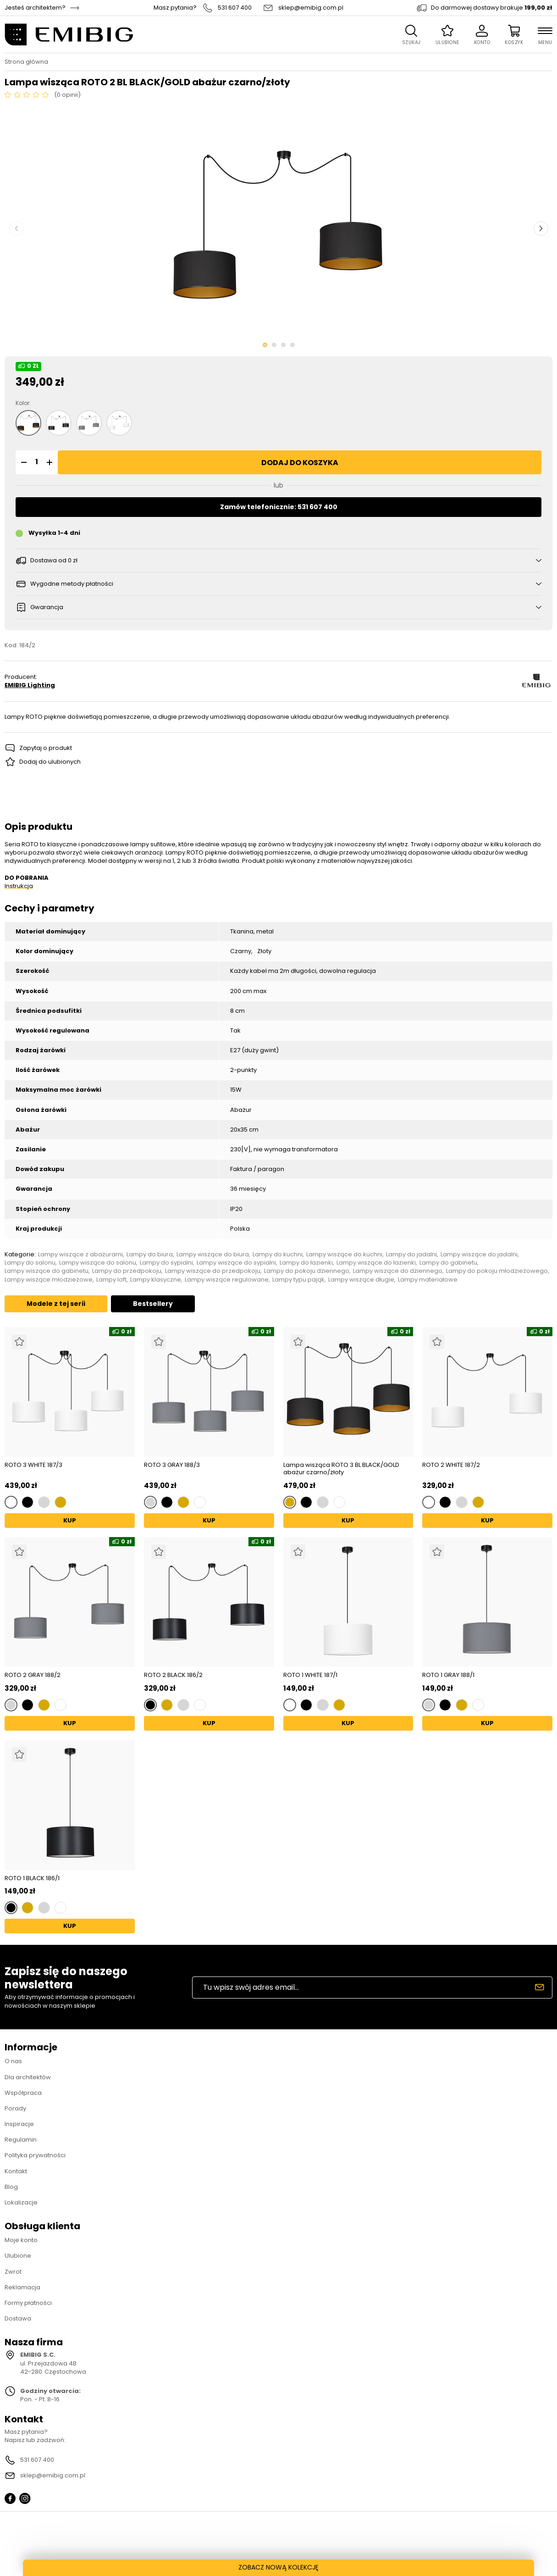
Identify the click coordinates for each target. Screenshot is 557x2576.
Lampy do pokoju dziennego (306, 1271)
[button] (22, 462)
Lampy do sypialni (166, 1263)
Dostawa (18, 2318)
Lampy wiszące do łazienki (376, 1263)
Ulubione (18, 2255)
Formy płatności (28, 2302)
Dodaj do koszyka (299, 462)
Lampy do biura (150, 1254)
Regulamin (21, 2139)
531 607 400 (235, 8)
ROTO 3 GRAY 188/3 (172, 1465)
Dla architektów (28, 2077)
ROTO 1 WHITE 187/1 (310, 1675)
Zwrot (13, 2271)
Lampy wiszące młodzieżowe (49, 1280)
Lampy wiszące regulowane (227, 1280)
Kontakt (16, 2171)
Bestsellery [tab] (153, 1303)
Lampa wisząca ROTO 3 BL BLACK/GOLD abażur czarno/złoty (341, 1468)
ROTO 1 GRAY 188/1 (448, 1675)
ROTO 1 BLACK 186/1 (32, 1878)
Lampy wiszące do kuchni (344, 1254)
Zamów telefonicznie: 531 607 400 (278, 506)
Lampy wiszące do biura (212, 1254)
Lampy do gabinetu (448, 1263)
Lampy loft (111, 1280)
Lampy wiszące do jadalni (479, 1254)
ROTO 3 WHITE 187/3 (33, 1465)
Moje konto (21, 2240)
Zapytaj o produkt (45, 748)
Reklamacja (22, 2287)
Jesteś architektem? (35, 8)
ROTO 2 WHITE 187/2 (451, 1465)
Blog (11, 2186)
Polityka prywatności (35, 2155)
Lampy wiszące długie (361, 1280)
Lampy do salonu (30, 1263)
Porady (15, 2108)
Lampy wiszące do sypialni (236, 1263)
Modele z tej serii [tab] (56, 1303)
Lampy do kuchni (278, 1254)
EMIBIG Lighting (30, 685)
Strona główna (26, 62)
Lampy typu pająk (298, 1280)
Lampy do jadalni (411, 1254)
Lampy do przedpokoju (126, 1271)
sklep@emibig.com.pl (310, 8)
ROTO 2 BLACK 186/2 (173, 1675)
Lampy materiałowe (428, 1280)
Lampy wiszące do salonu (97, 1263)
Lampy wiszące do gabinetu (46, 1271)
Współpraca (23, 2092)
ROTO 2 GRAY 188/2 (33, 1675)
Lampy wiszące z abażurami (80, 1254)
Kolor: (23, 403)
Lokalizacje (21, 2202)
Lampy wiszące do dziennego (397, 1271)
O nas (13, 2061)
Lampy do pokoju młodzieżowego (497, 1271)
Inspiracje (19, 2124)
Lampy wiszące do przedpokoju (212, 1271)
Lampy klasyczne (155, 1280)
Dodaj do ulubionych (50, 761)
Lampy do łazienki (306, 1263)
